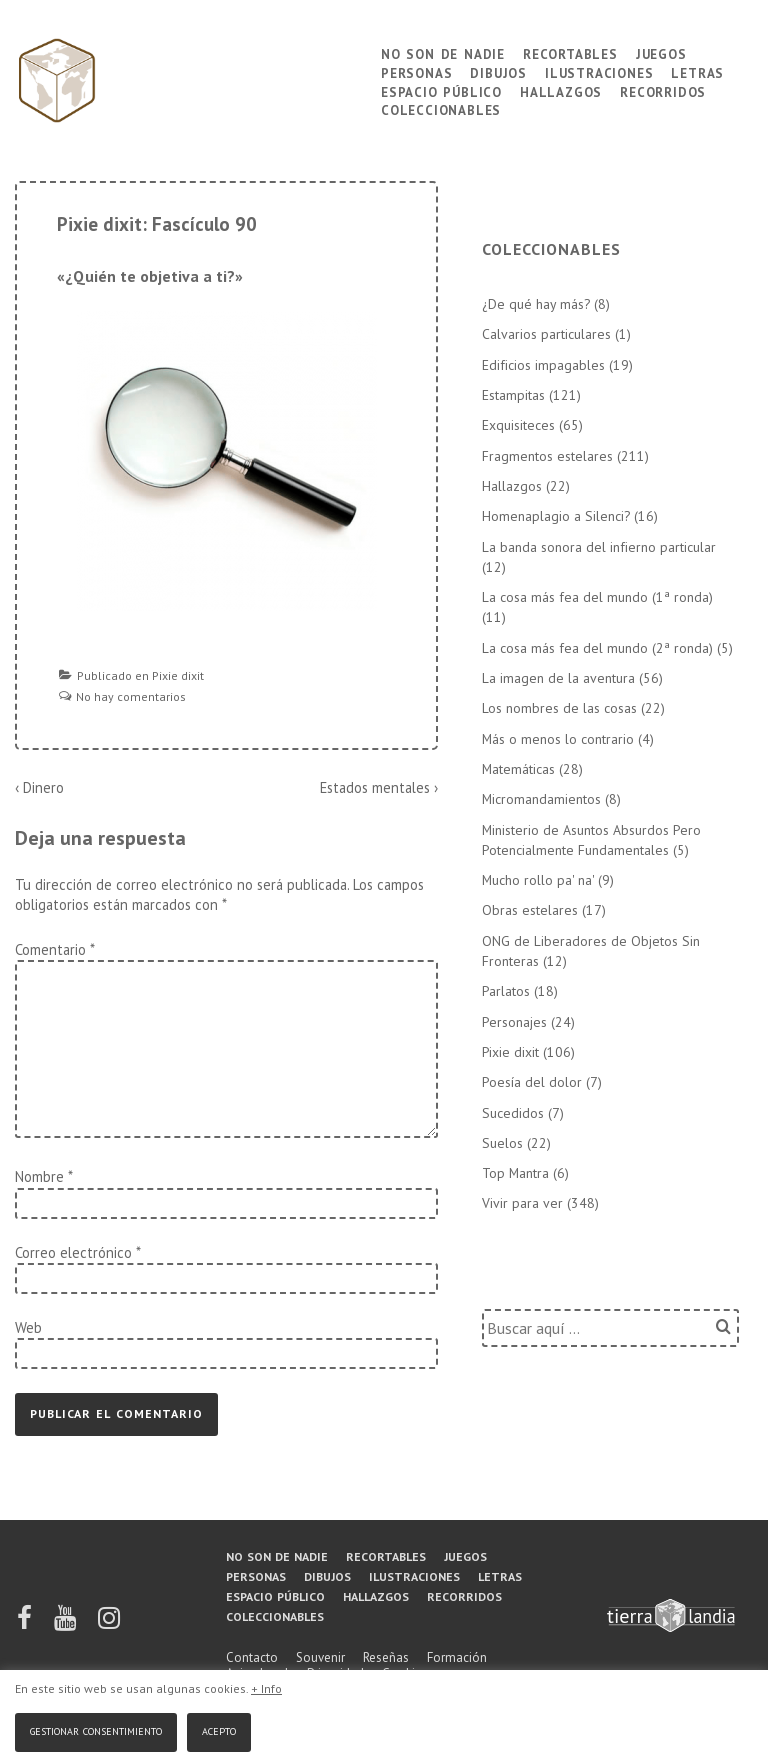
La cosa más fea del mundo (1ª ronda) (597, 597)
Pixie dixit (178, 675)
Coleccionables (441, 108)
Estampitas (513, 395)
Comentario (54, 949)
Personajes (514, 1022)
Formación (457, 1657)
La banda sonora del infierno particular (599, 547)
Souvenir (320, 1657)
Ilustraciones (599, 71)
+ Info (266, 1688)
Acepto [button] (219, 1729)
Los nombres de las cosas (559, 708)
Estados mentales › (379, 787)
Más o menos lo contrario (558, 739)
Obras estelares (530, 910)
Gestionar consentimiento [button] (96, 1729)
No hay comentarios (131, 696)
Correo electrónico (73, 1252)
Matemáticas (518, 769)
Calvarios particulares (546, 334)
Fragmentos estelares (547, 456)
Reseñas (386, 1657)
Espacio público (441, 90)
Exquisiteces (518, 425)
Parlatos (506, 991)
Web (28, 1327)
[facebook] (26, 1624)
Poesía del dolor (532, 1082)
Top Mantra (515, 1173)
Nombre (39, 1176)
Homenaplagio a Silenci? (556, 516)
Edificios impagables (543, 365)
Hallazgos (561, 90)
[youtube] (66, 1624)
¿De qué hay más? (536, 304)
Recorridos (663, 90)
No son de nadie (443, 52)
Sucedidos (513, 1113)
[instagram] (109, 1624)
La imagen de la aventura (558, 678)
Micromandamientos (541, 799)
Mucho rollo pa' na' (538, 880)
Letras (697, 71)
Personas (416, 71)
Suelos (502, 1143)
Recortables (570, 52)
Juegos (661, 52)
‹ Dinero (39, 787)
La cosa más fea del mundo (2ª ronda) (597, 648)
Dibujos (498, 71)
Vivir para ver (522, 1203)
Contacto (252, 1657)
